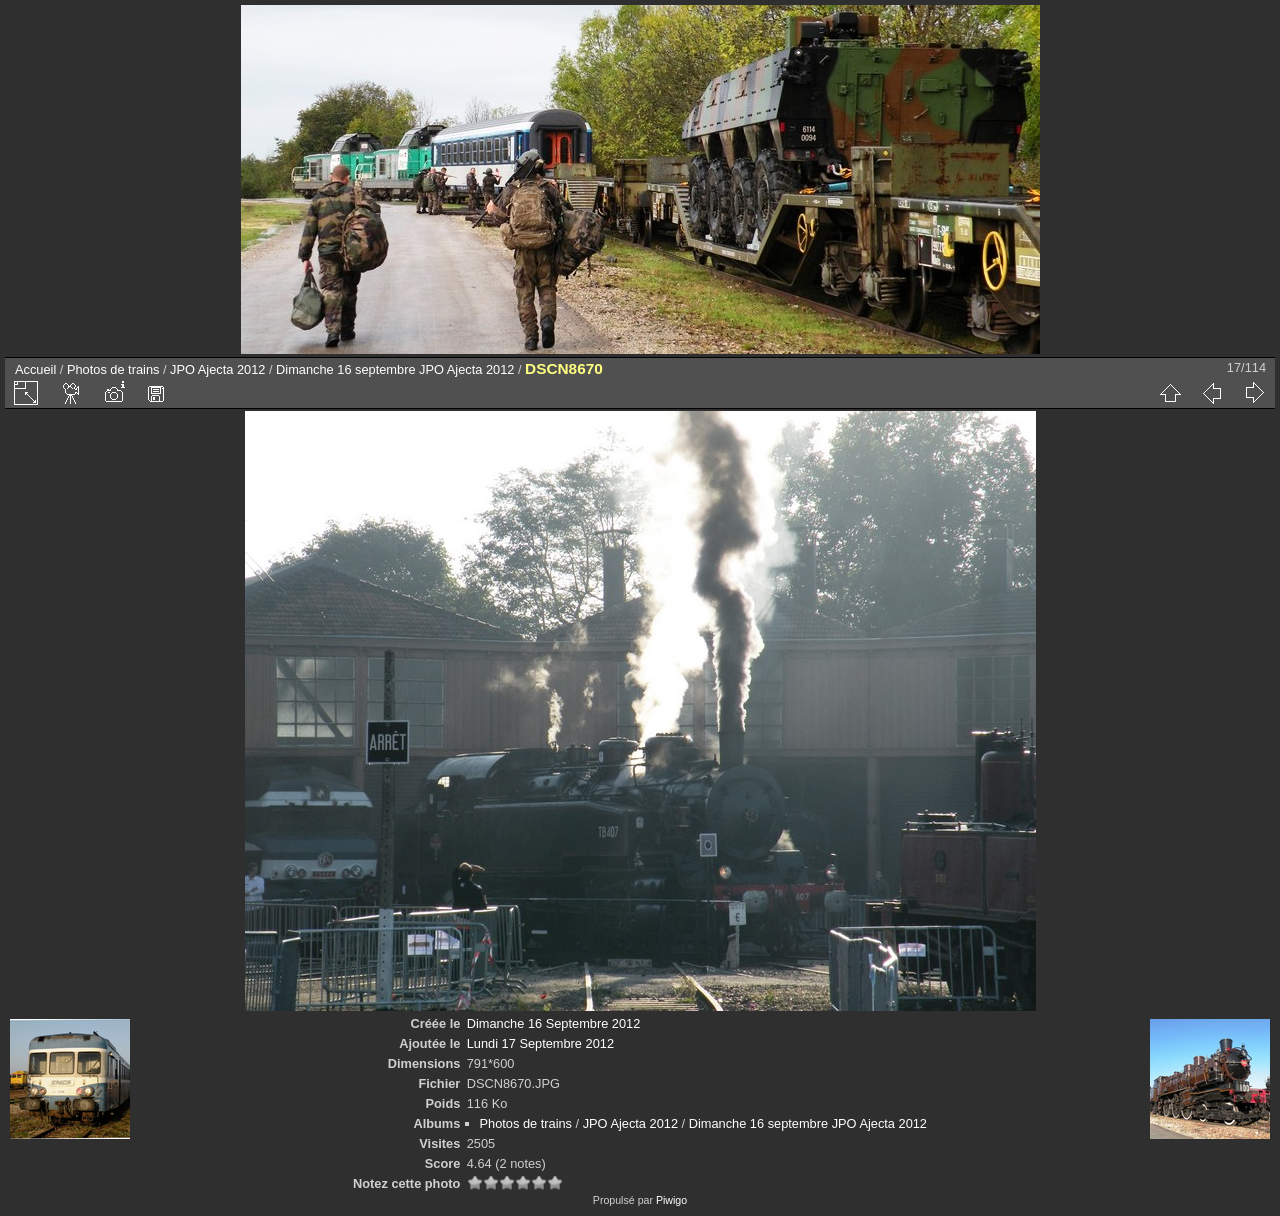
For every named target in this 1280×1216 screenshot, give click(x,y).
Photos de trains (113, 369)
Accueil (35, 369)
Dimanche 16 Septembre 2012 (554, 1023)
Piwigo (671, 1200)
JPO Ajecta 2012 (217, 369)
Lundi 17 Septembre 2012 (540, 1043)
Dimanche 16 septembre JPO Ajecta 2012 (395, 369)
